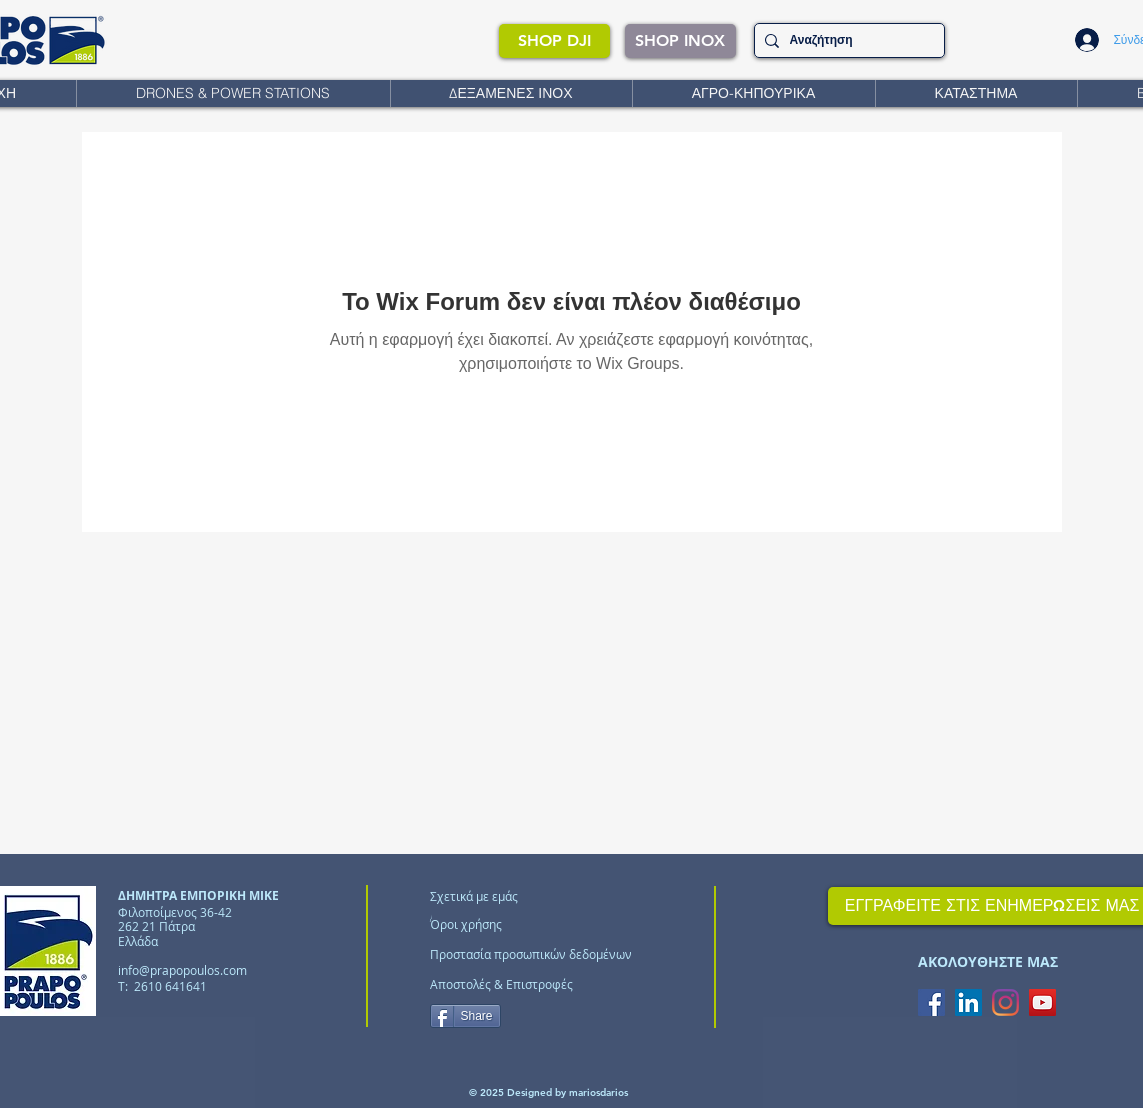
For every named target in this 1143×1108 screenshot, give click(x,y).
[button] (233, 93)
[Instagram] (1005, 1002)
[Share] (465, 1016)
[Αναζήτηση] (846, 40)
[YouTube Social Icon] (1042, 1002)
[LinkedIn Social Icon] (968, 1002)
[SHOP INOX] (680, 41)
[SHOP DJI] (554, 41)
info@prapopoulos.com (182, 970)
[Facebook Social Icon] (931, 1002)
